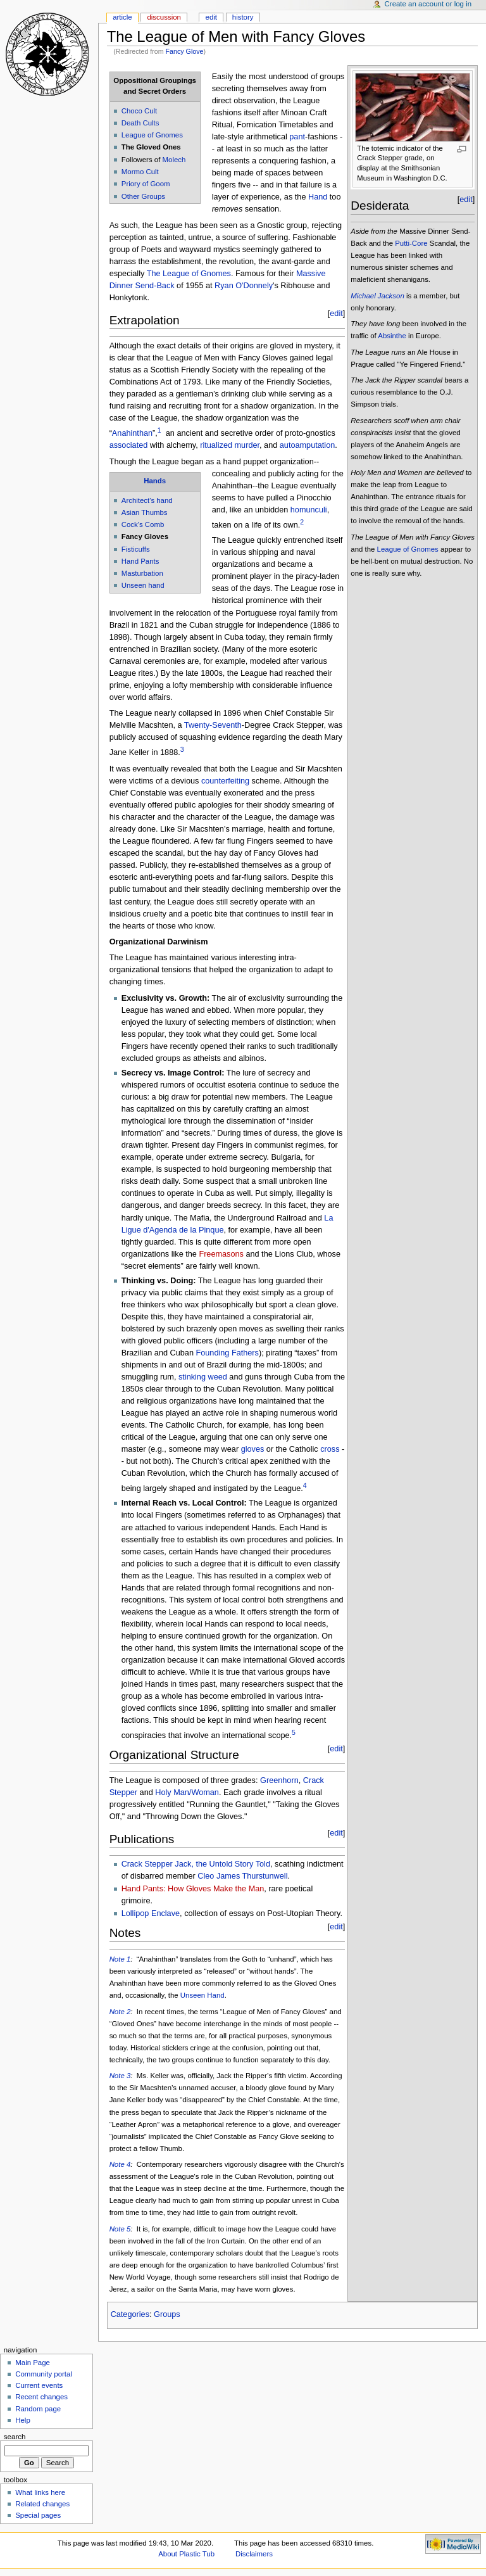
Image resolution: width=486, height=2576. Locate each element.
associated (128, 445)
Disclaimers (254, 2554)
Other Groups (143, 196)
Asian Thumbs (145, 512)
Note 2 (120, 2011)
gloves (253, 1449)
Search (15, 2436)
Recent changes (41, 2397)
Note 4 (120, 2164)
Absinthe (392, 335)
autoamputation (307, 445)
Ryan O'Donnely (244, 285)
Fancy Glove (185, 51)
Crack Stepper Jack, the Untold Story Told (196, 1864)
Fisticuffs (136, 549)
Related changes (42, 2504)
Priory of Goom (146, 183)
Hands (155, 481)
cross (329, 1449)
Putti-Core (411, 243)
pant (297, 136)
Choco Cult (140, 111)
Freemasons (221, 1254)
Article (122, 17)
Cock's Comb (143, 524)
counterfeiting (225, 781)
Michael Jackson (377, 296)
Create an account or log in (428, 4)
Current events (39, 2385)
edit (336, 313)
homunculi (308, 509)
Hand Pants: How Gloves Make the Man (193, 1888)
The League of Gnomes (189, 273)
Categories (130, 2314)
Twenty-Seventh (213, 725)
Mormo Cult (140, 171)
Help (22, 2420)
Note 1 (120, 1959)
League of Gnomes (152, 135)
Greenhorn (279, 1780)
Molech (174, 159)
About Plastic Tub (186, 2554)
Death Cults (140, 123)
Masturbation (142, 573)
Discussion (163, 17)
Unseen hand (143, 585)
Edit (211, 17)
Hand (317, 197)
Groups (167, 2314)
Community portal (43, 2374)
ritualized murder (229, 445)
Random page (38, 2409)
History (243, 17)
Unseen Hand (202, 1995)
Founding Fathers (227, 1352)
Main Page (32, 2362)
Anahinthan (132, 433)
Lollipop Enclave (151, 1913)
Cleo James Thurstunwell (242, 1876)
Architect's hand (147, 500)
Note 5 (120, 2229)
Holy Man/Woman (187, 1792)
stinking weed (202, 1377)
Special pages (38, 2515)
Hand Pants (140, 561)
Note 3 (120, 2075)
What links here (40, 2492)
